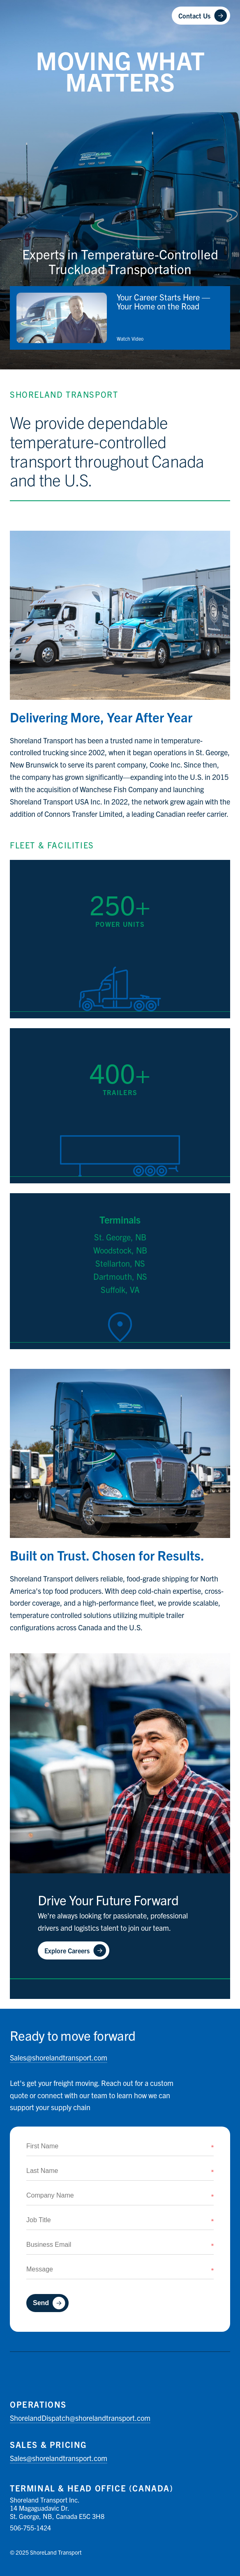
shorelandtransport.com (58, 2057)
